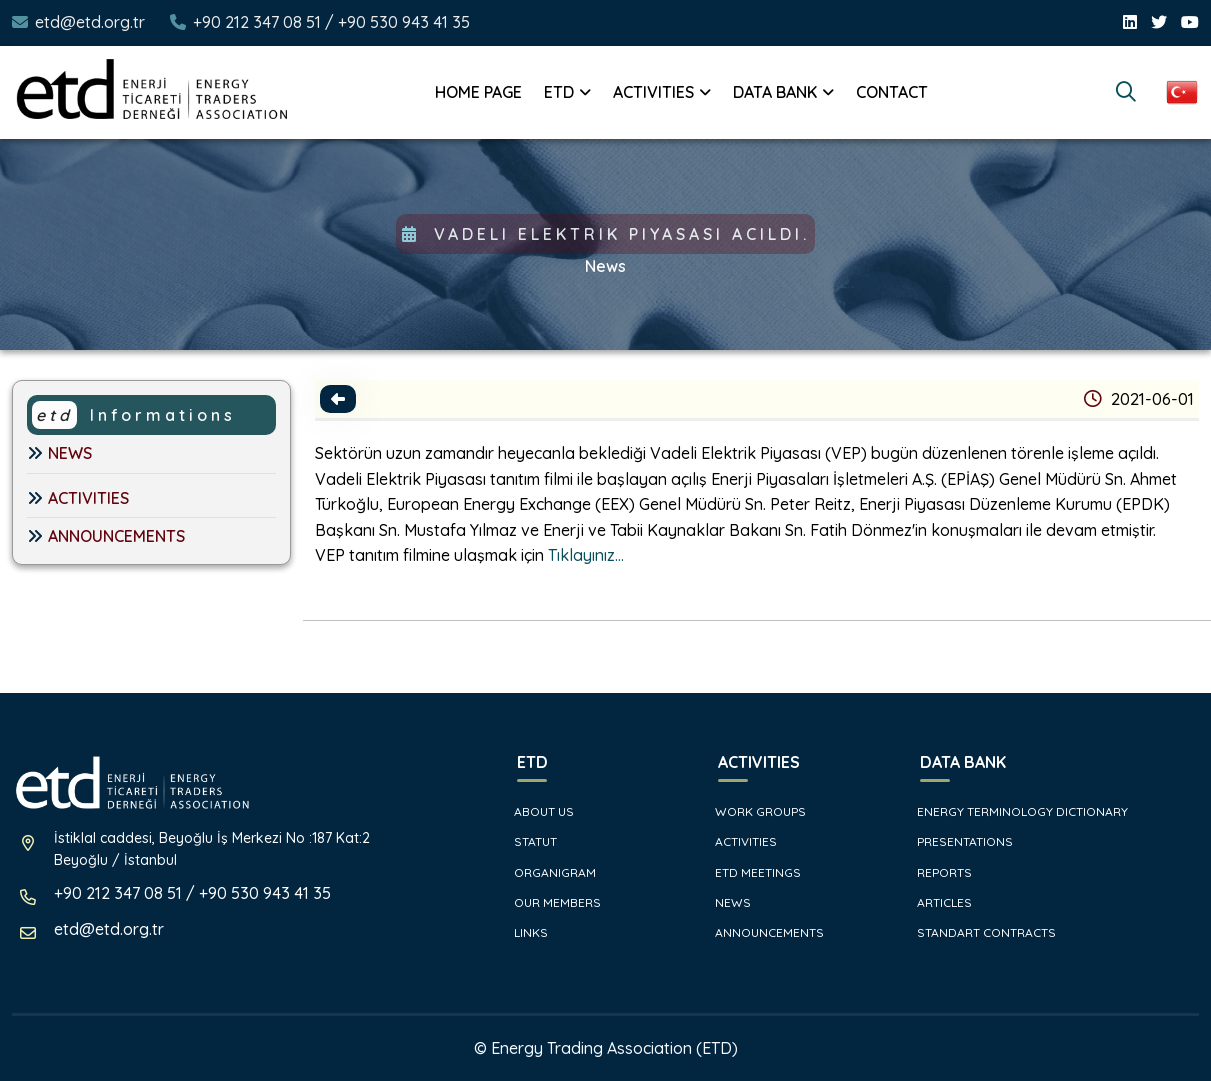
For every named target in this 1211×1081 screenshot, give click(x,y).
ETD (559, 92)
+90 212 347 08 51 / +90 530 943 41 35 (331, 22)
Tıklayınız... (588, 555)
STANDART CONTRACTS (978, 932)
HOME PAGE (478, 92)
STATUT (527, 841)
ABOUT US (535, 811)
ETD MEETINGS (749, 872)
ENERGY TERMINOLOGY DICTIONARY (1014, 811)
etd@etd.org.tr (90, 22)
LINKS (522, 932)
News (605, 266)
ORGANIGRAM (546, 872)
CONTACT (892, 92)
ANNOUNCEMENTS (106, 536)
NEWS (59, 453)
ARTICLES (936, 902)
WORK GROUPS (752, 811)
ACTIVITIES (653, 92)
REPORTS (936, 872)
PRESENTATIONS (956, 841)
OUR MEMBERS (549, 902)
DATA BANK (775, 92)
